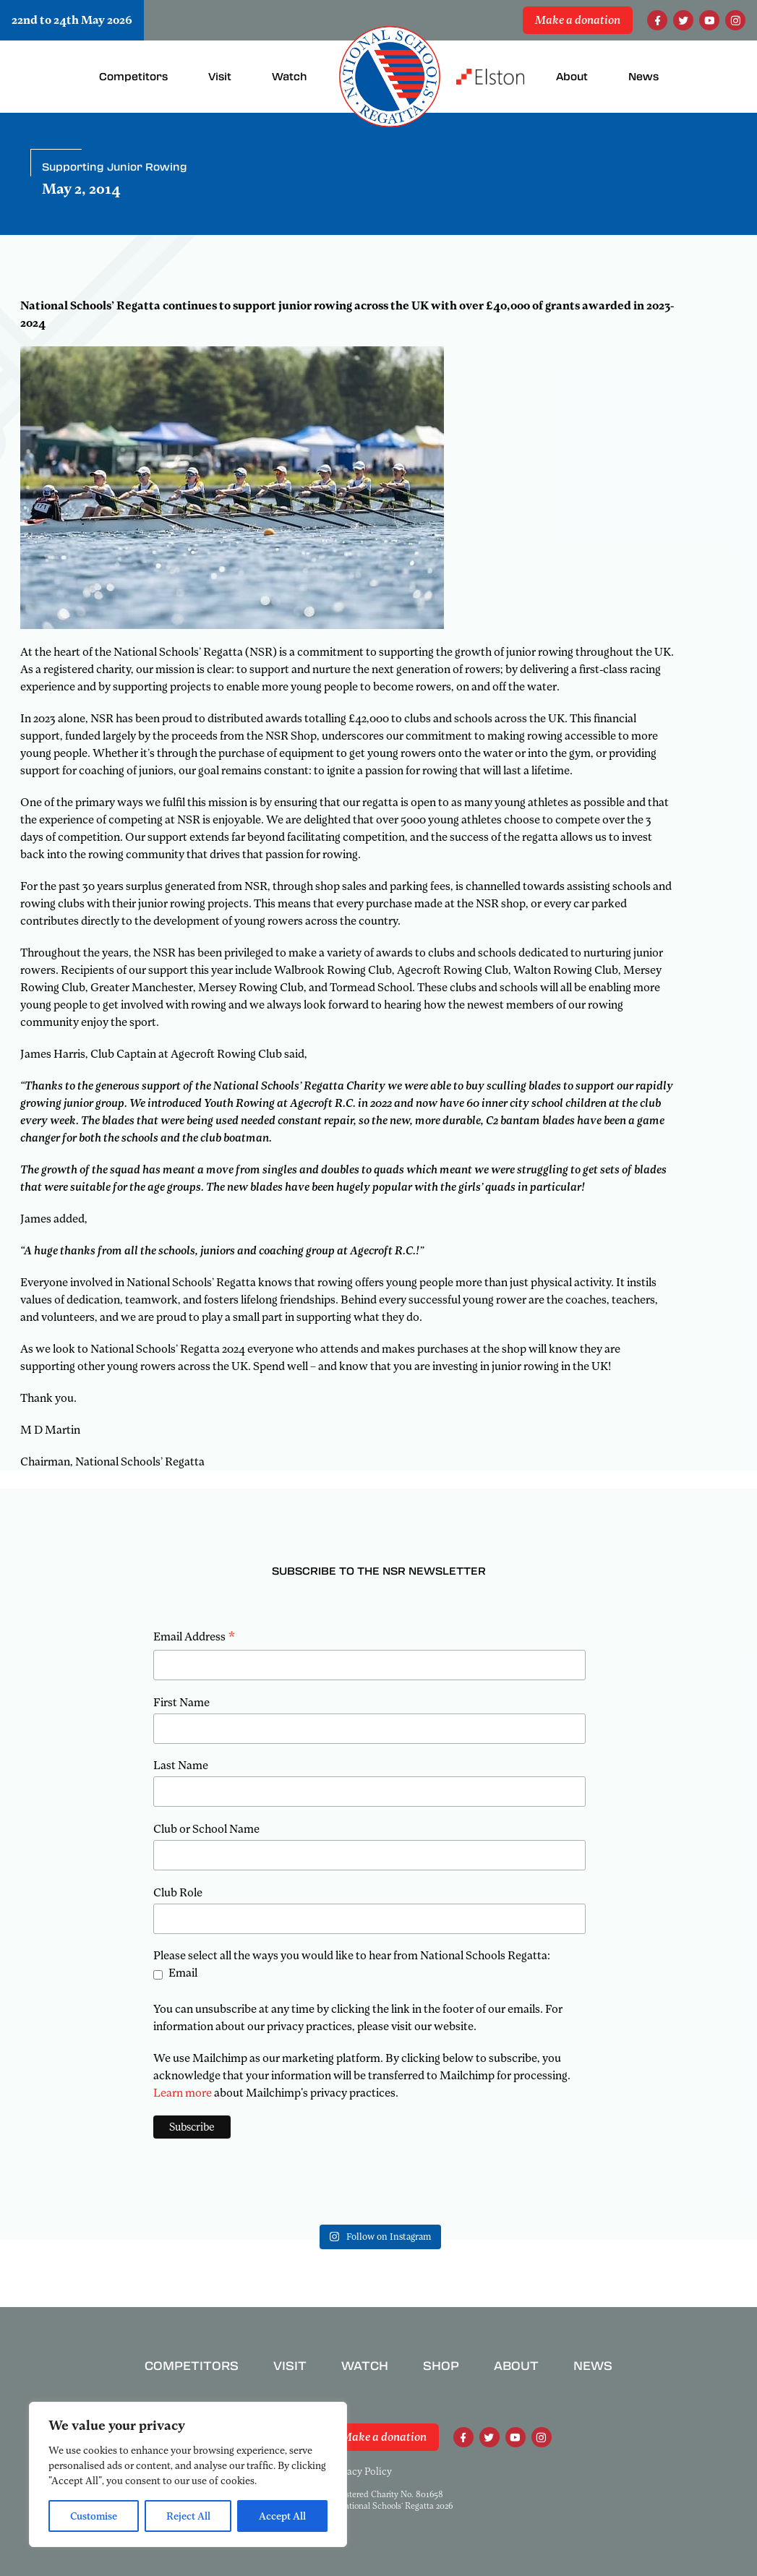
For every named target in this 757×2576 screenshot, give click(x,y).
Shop (441, 2366)
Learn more (182, 2093)
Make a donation (577, 20)
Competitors (192, 2366)
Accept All (282, 2516)
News (592, 2366)
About (516, 2366)
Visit (290, 2366)
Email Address (194, 1638)
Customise (93, 2516)
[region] (188, 2474)
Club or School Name (206, 1829)
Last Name (180, 1765)
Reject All (188, 2516)
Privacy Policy (360, 2471)
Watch (364, 2366)
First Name (181, 1702)
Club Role (177, 1892)
